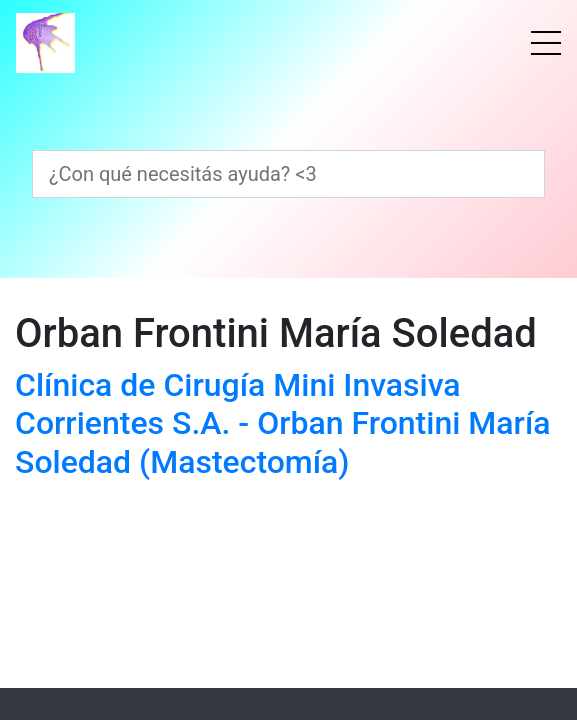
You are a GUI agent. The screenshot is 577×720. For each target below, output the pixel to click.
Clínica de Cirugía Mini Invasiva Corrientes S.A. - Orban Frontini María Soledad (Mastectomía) (283, 423)
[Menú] (546, 43)
